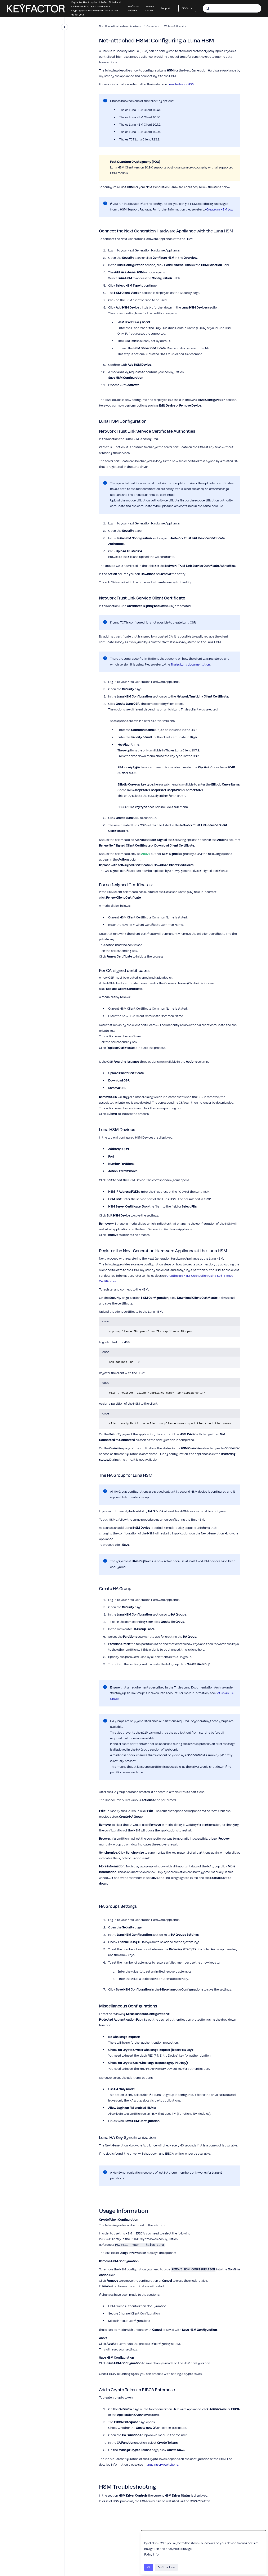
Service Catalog (150, 8)
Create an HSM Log (219, 209)
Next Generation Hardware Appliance (120, 26)
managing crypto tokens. (161, 2464)
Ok (148, 2567)
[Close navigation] (64, 27)
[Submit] (207, 8)
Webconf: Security (175, 26)
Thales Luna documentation (190, 664)
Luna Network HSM (181, 84)
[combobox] (232, 8)
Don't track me (166, 2567)
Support (165, 8)
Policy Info (151, 2554)
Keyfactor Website (133, 8)
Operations (153, 26)
